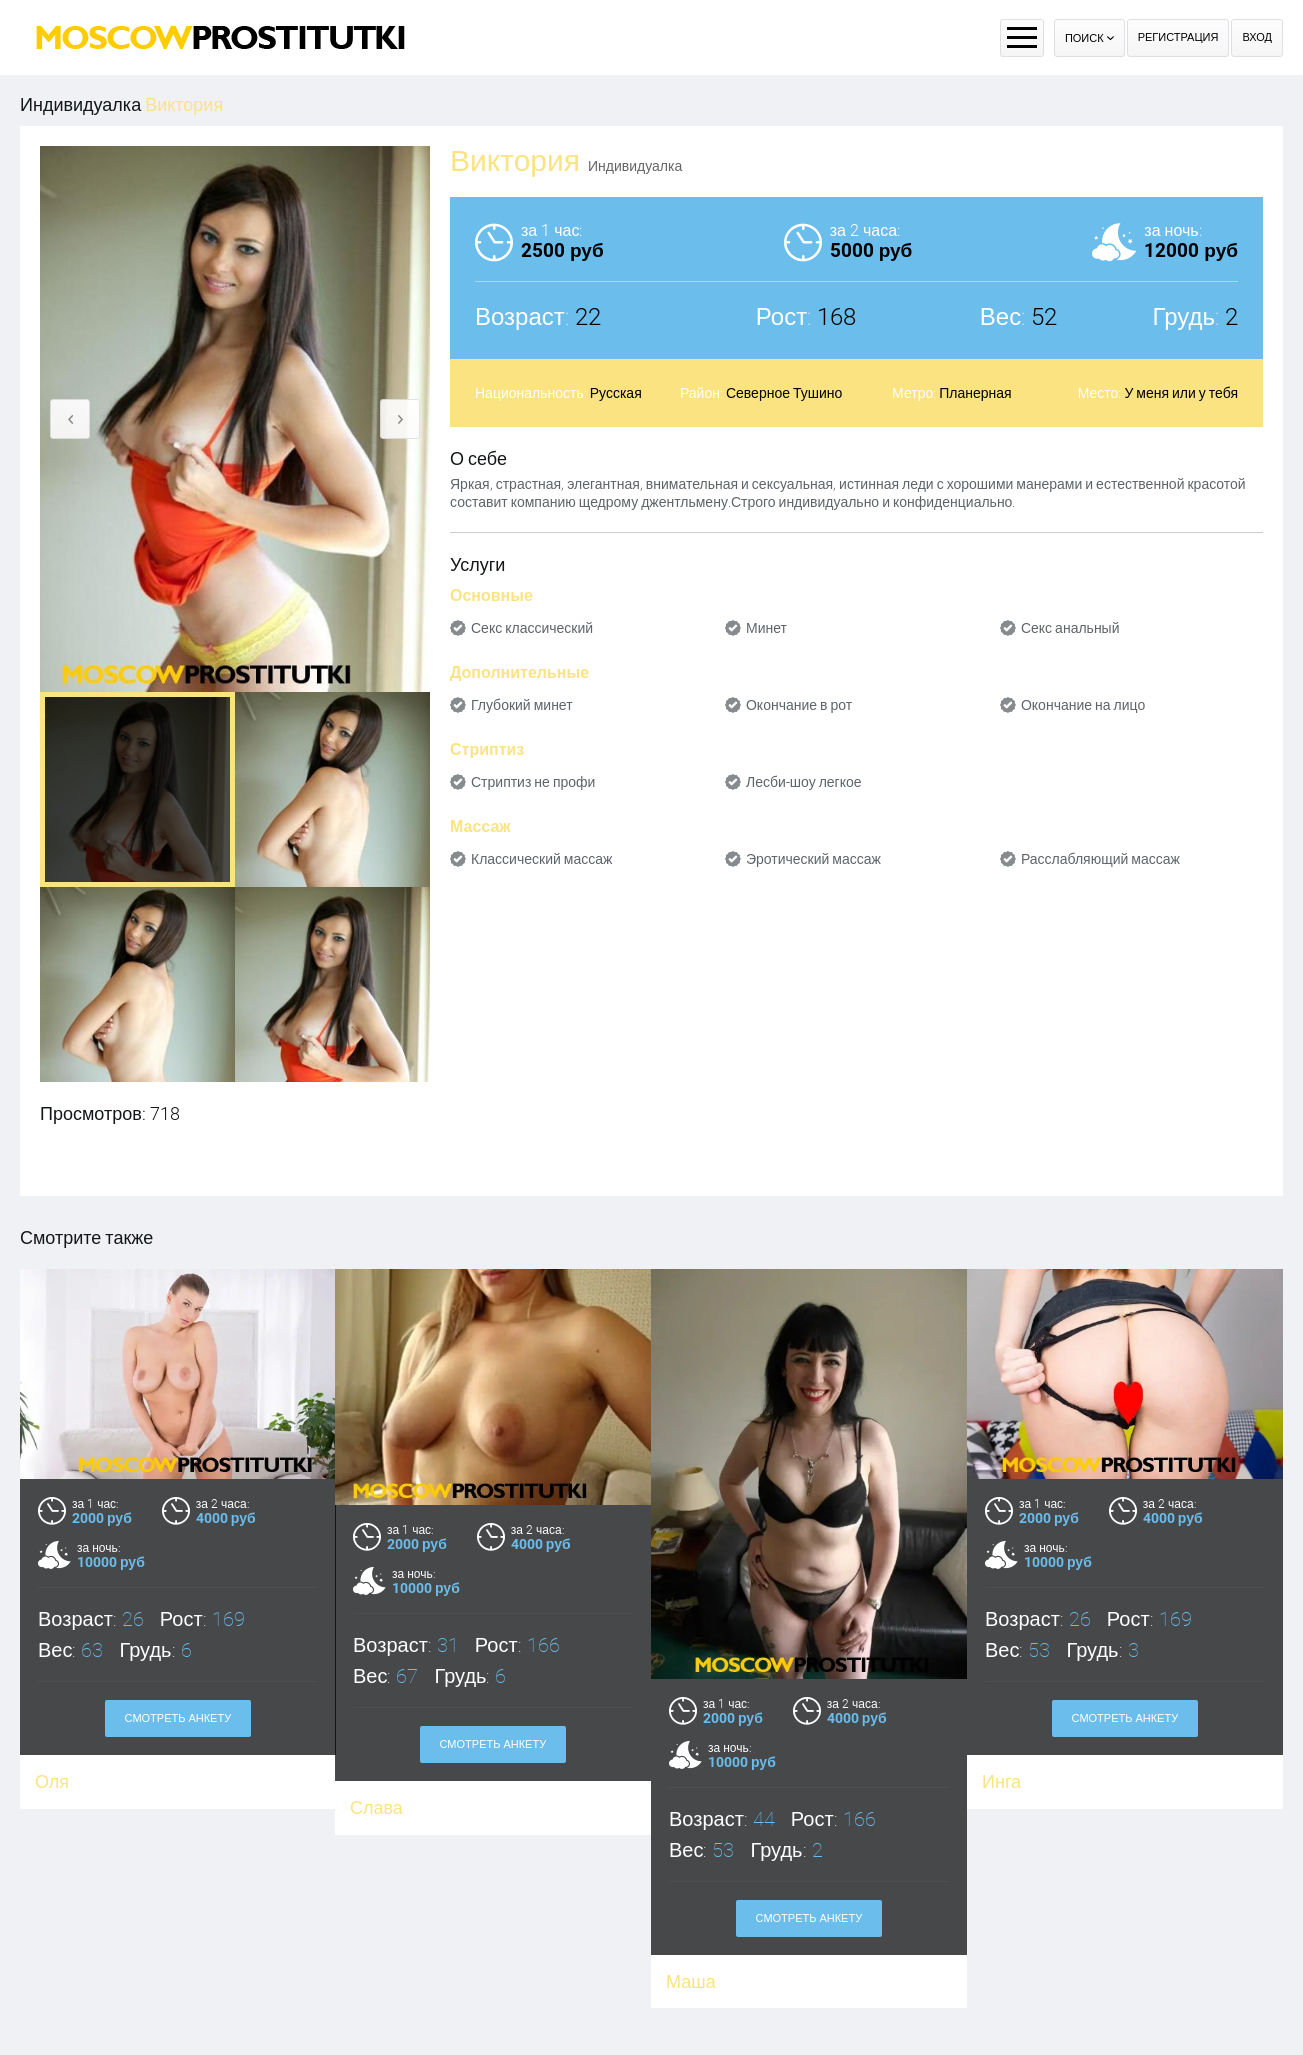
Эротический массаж (813, 859)
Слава (377, 1807)
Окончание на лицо (1083, 705)
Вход (1257, 37)
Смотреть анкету (178, 1718)
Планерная (975, 393)
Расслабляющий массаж (1100, 859)
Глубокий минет (522, 705)
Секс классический (532, 628)
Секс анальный (1070, 628)
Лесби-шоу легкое (804, 782)
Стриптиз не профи (533, 782)
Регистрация (1178, 37)
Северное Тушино (784, 393)
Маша (691, 1981)
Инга (1001, 1781)
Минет (766, 628)
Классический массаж (541, 859)
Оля (52, 1781)
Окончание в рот (799, 705)
